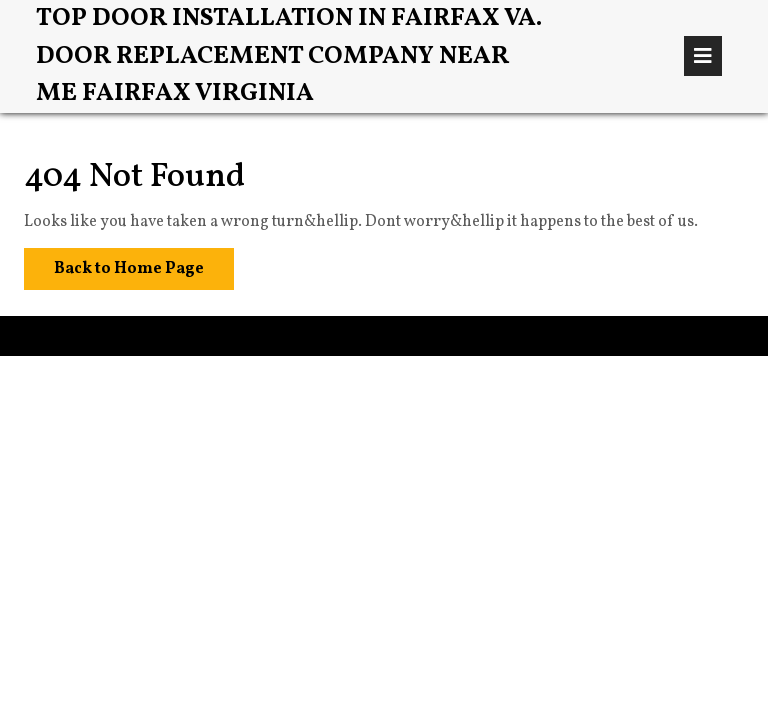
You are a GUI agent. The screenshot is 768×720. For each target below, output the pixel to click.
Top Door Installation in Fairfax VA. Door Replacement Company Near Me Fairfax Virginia (289, 56)
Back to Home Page (114, 264)
